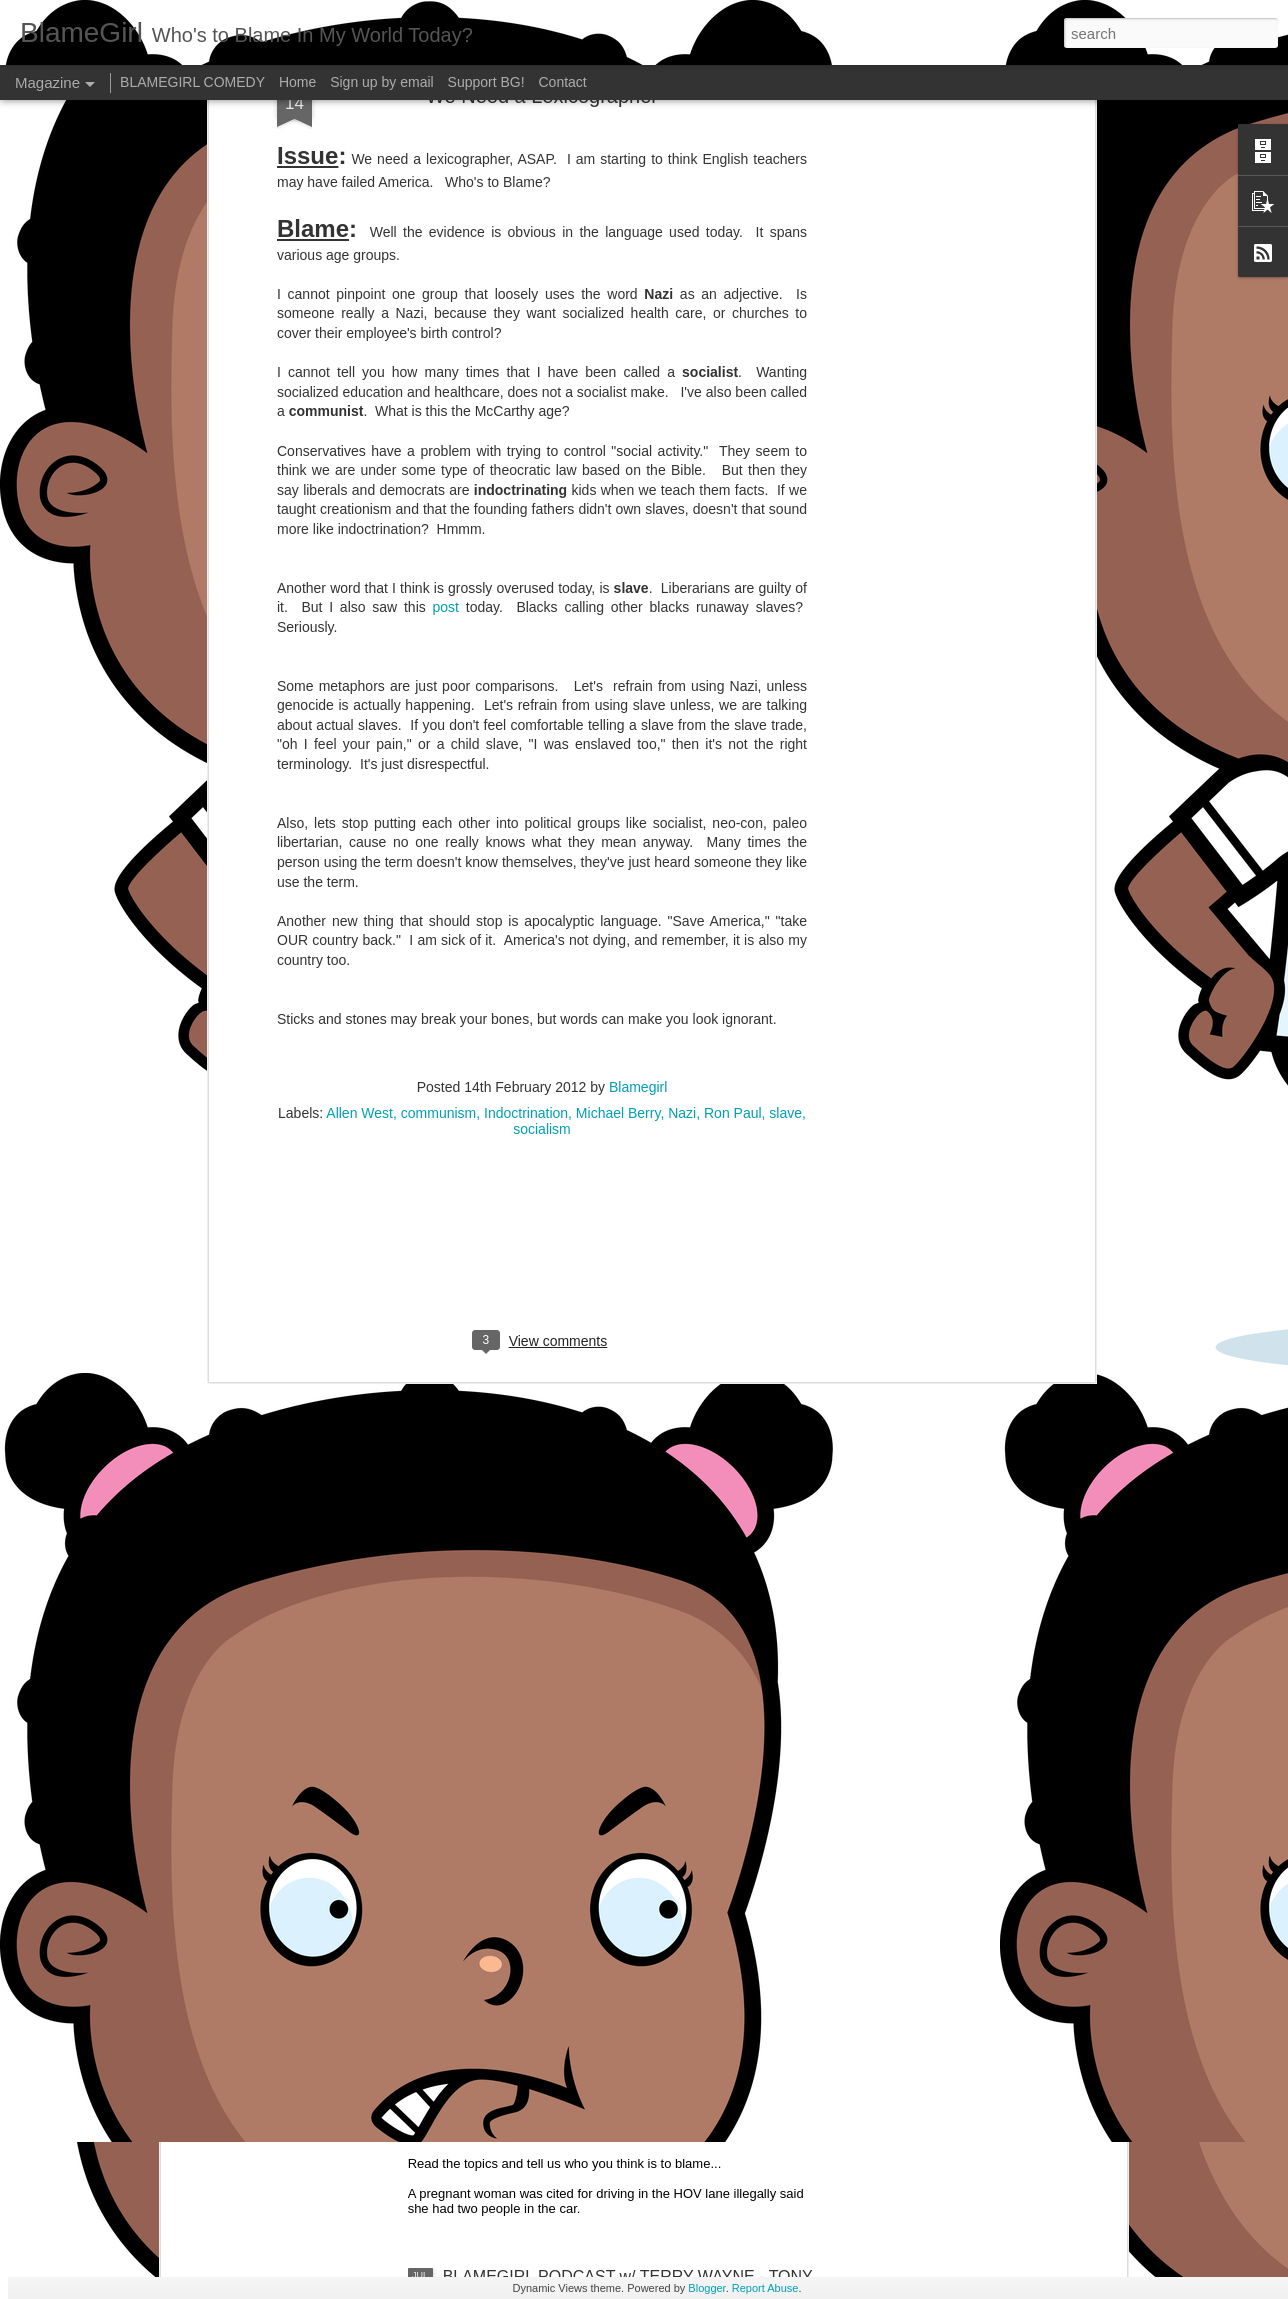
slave (785, 667)
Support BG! (486, 82)
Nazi (682, 667)
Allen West (359, 667)
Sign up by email (382, 82)
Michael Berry (618, 667)
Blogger (706, 2288)
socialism (542, 683)
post (446, 161)
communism (438, 667)
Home (297, 82)
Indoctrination (526, 667)
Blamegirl (638, 641)
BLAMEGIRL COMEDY (192, 82)
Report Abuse (765, 2288)
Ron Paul (733, 667)
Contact (563, 82)
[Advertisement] (542, 812)
